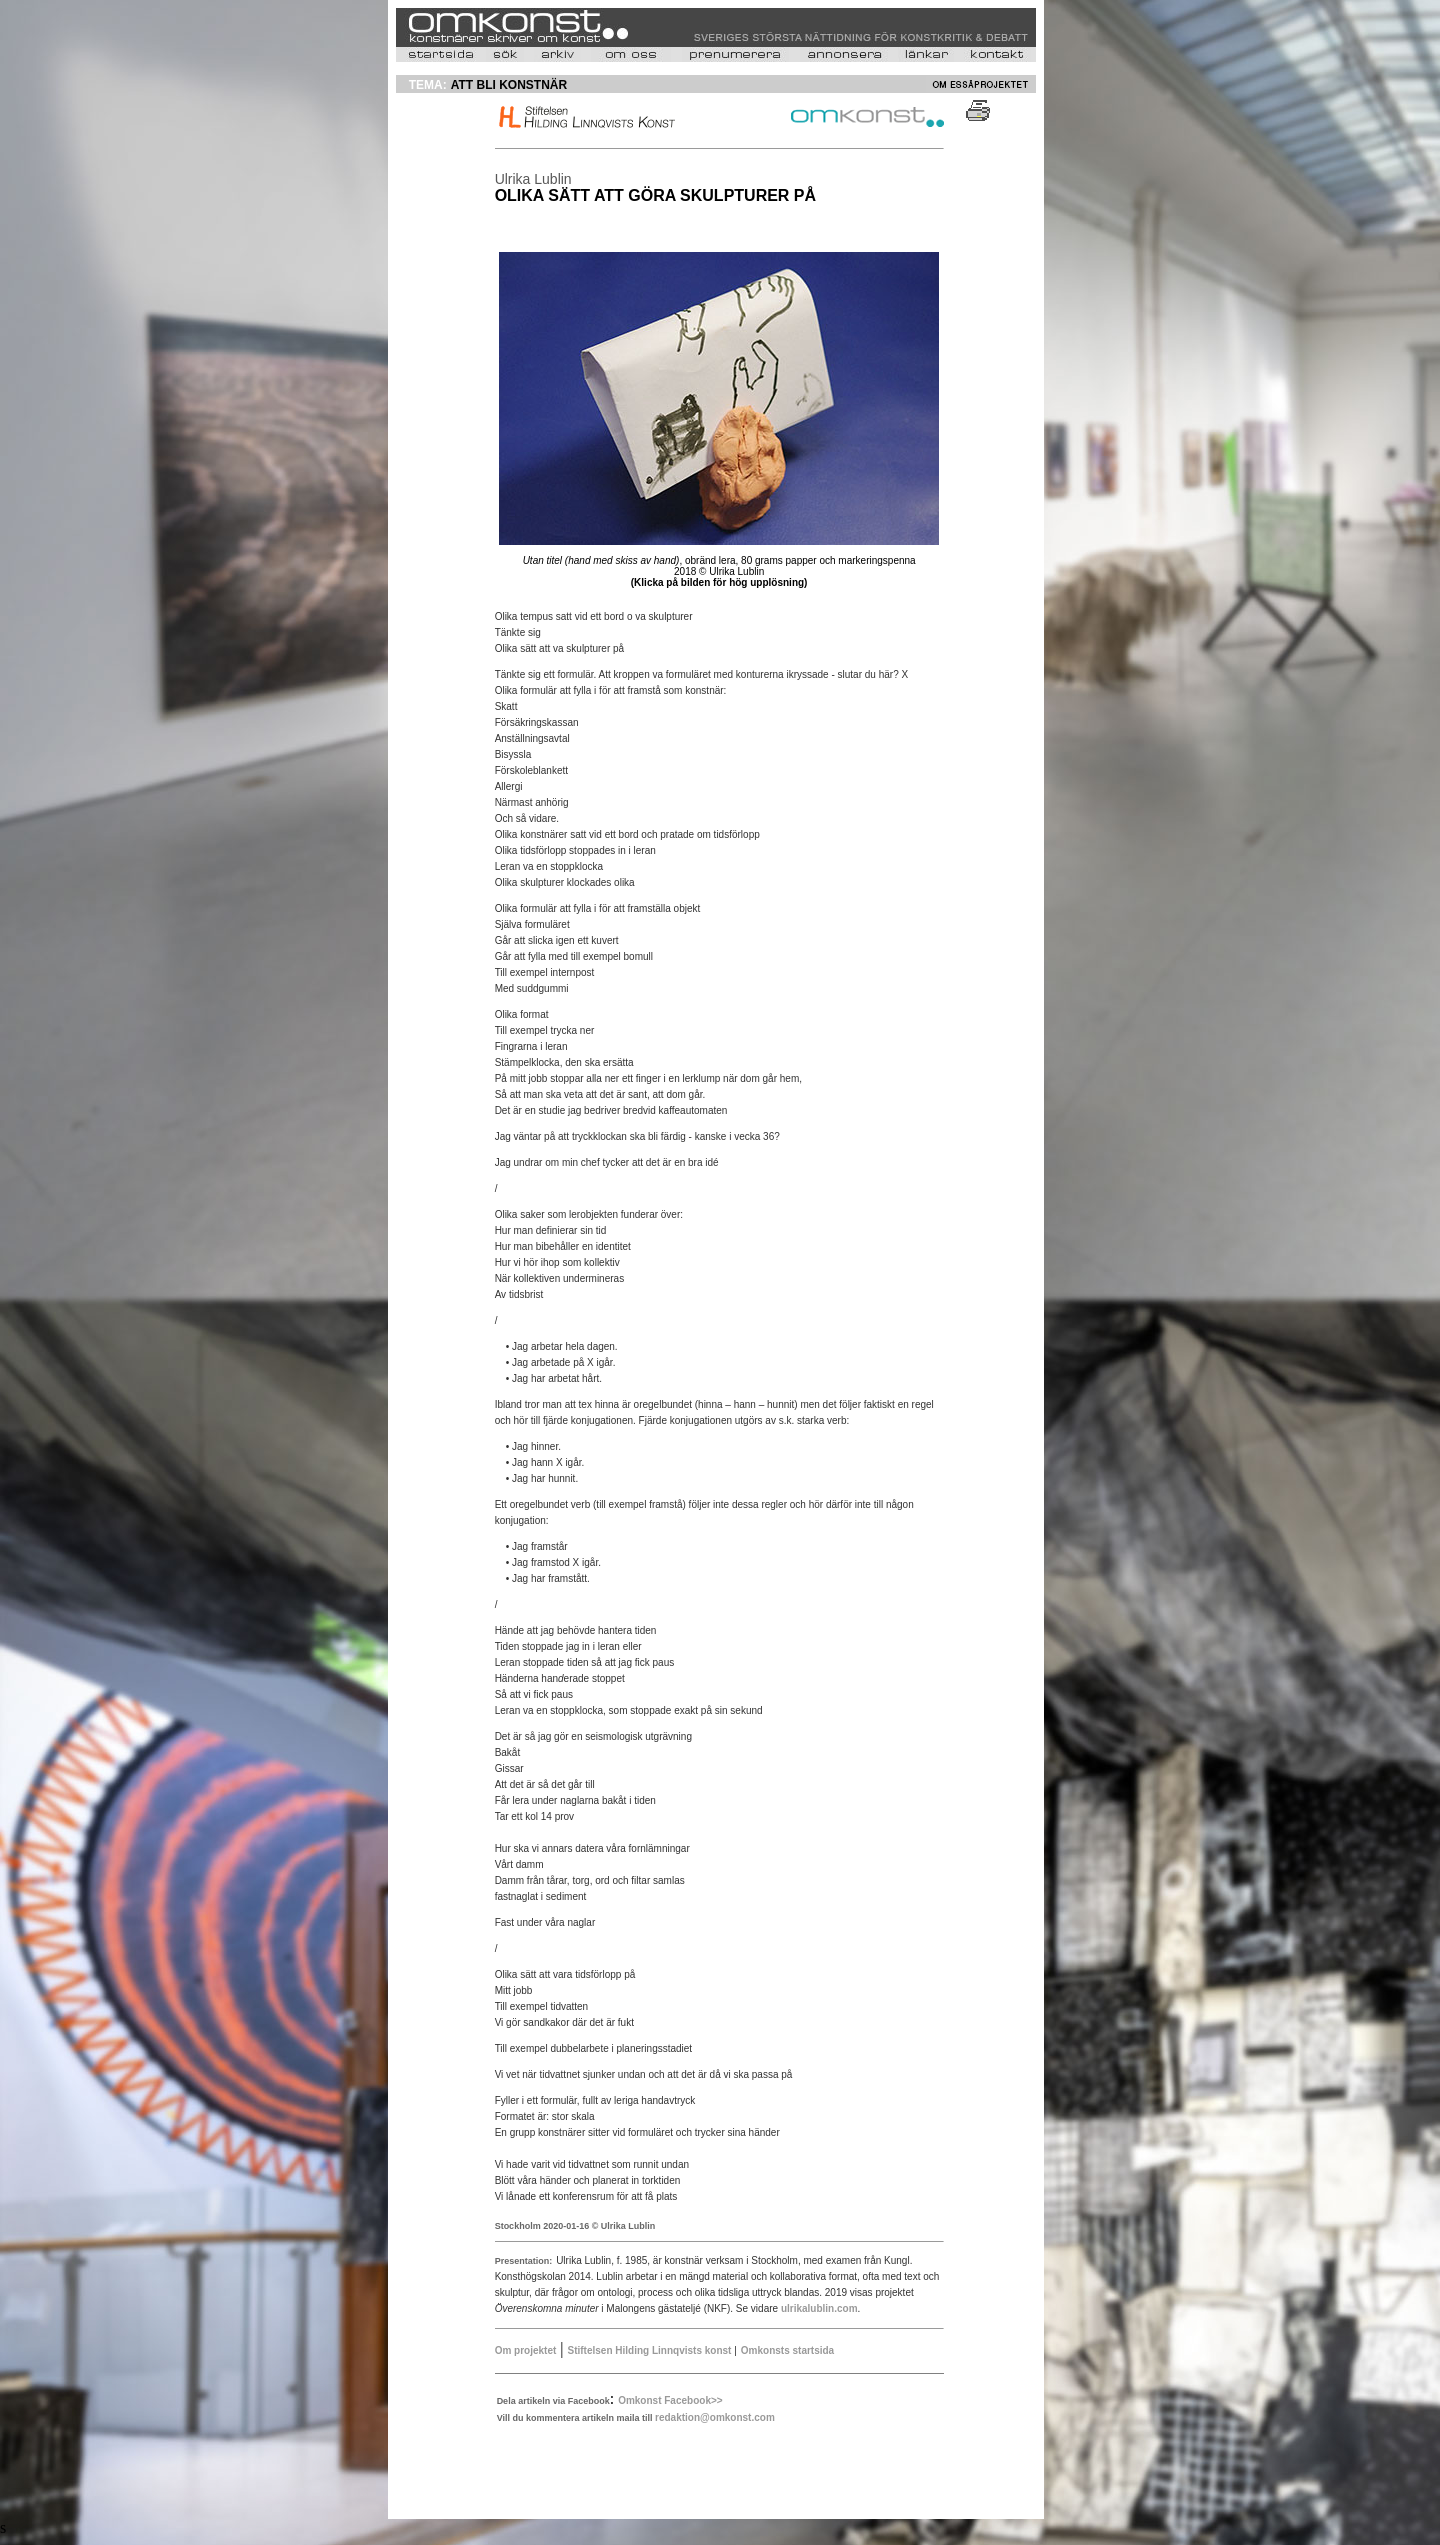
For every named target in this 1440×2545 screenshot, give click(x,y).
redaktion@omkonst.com (715, 2417)
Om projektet (526, 2350)
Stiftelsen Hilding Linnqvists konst (651, 2350)
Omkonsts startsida (787, 2350)
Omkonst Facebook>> (670, 2400)
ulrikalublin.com (819, 2308)
